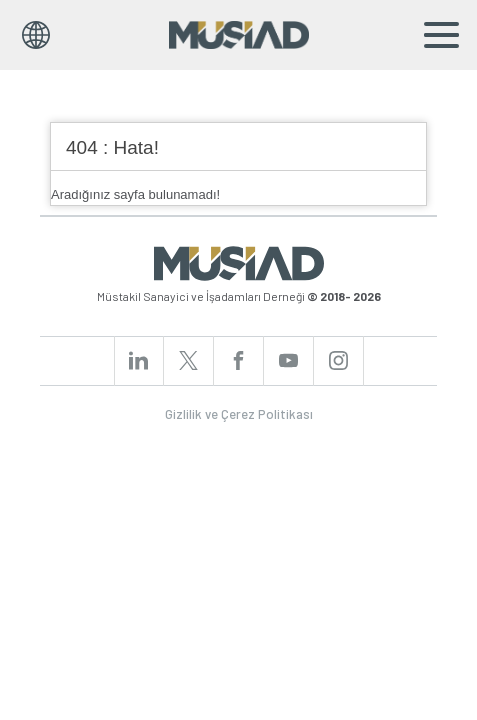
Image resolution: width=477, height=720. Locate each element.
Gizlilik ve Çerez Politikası (239, 414)
